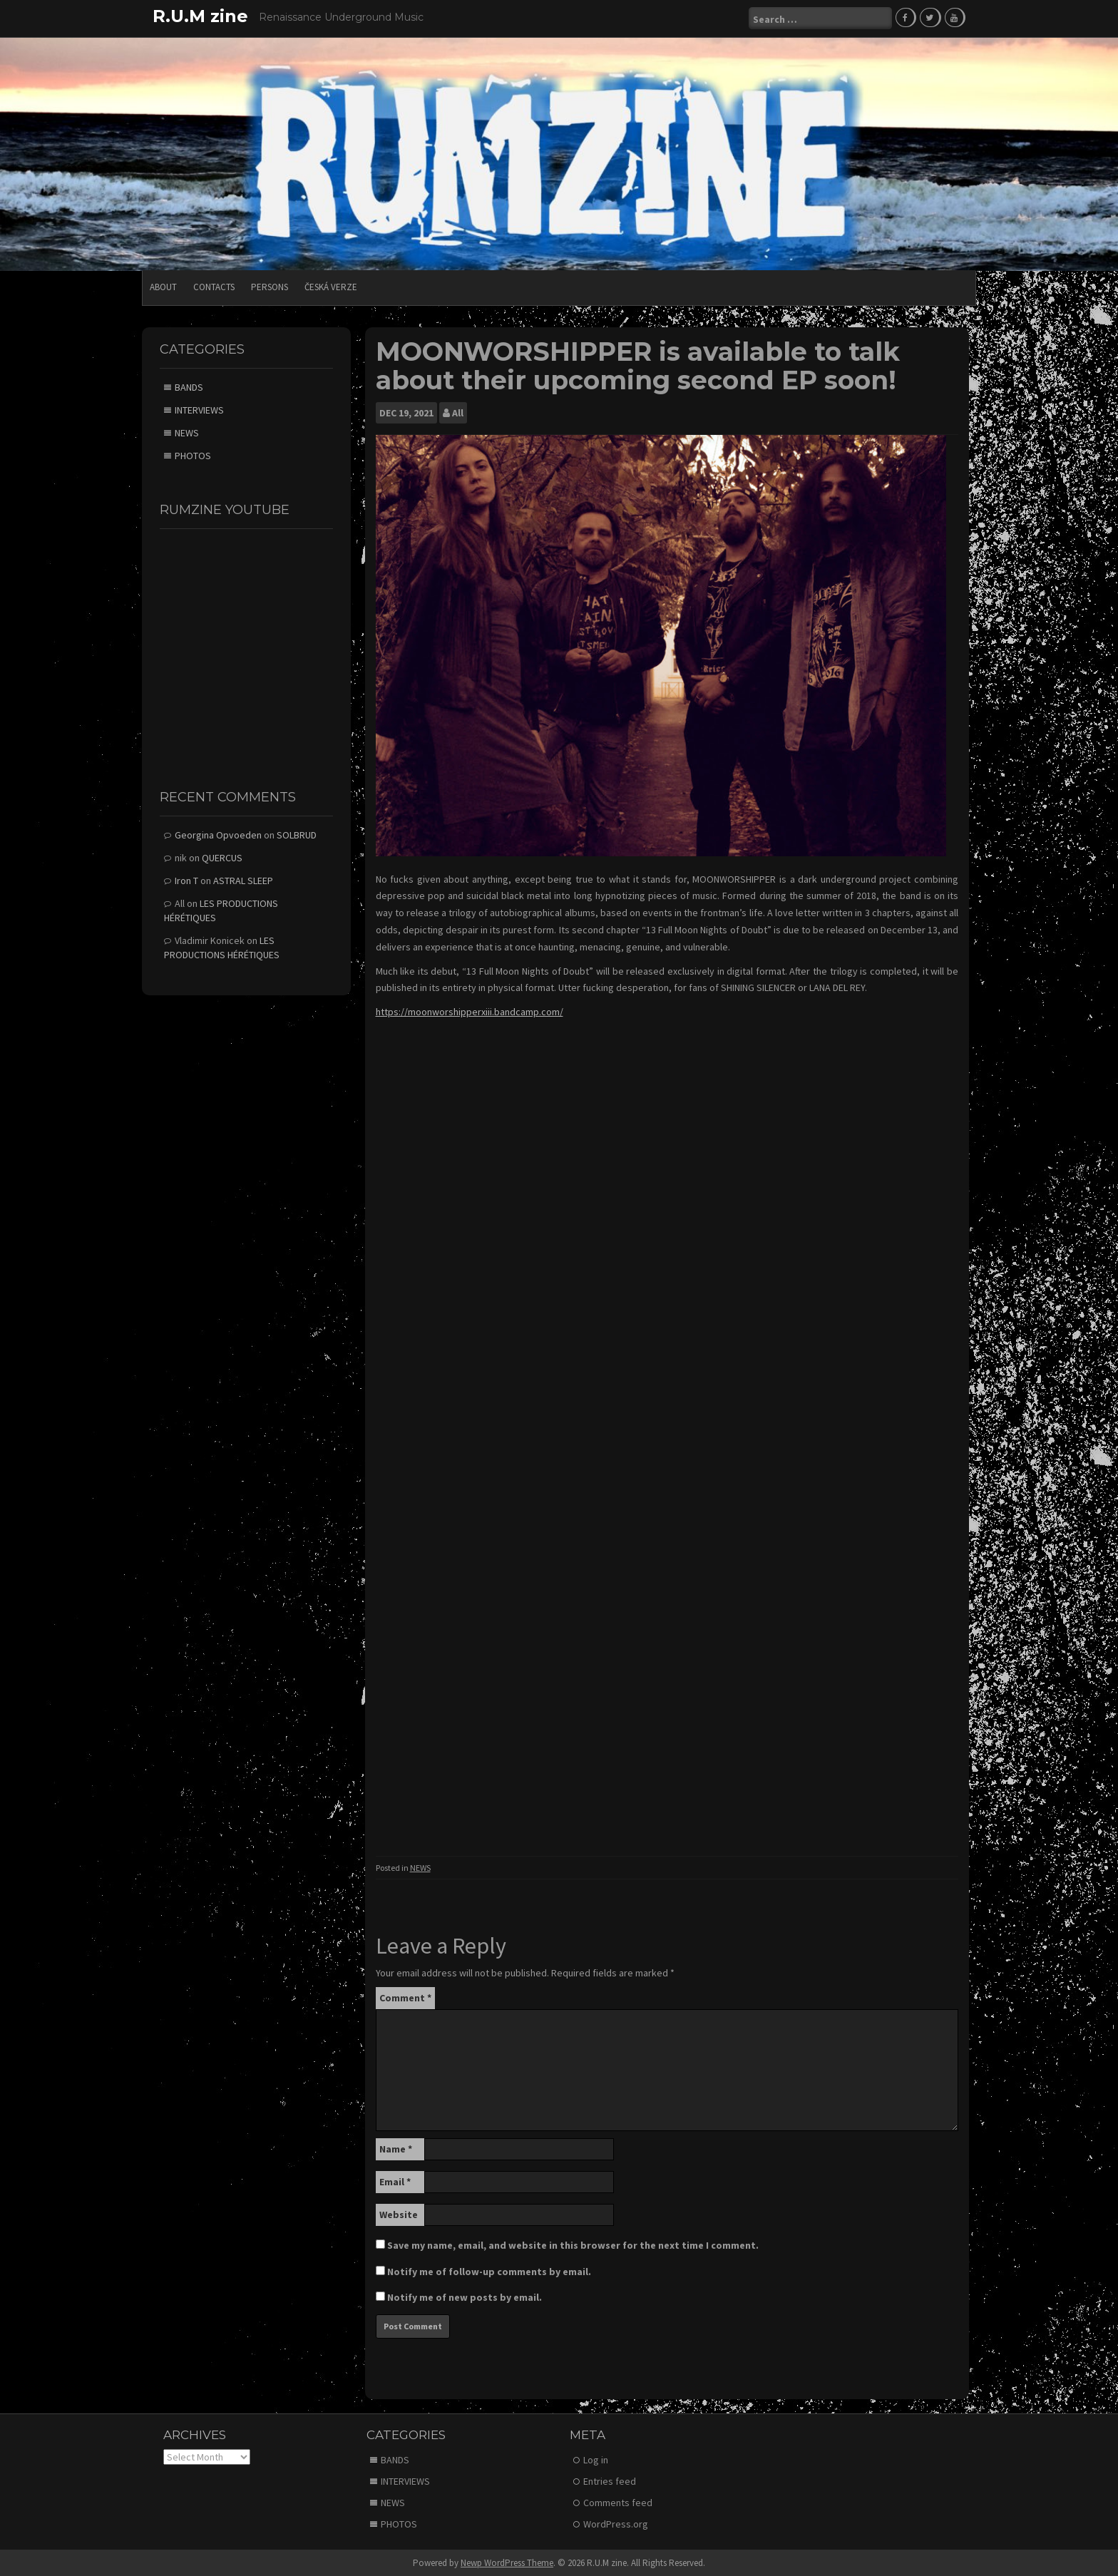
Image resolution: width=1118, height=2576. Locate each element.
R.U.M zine (200, 16)
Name (395, 2148)
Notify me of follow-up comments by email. (489, 2270)
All (457, 411)
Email (395, 2181)
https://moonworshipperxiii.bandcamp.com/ (469, 1011)
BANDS (189, 386)
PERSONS (269, 286)
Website (398, 2213)
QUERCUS (222, 857)
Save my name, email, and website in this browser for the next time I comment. (573, 2244)
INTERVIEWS (199, 409)
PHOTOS (193, 454)
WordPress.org (615, 2522)
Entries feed (609, 2479)
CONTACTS (214, 286)
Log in (595, 2458)
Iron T (186, 879)
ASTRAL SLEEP (243, 879)
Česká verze (330, 286)
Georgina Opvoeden (218, 834)
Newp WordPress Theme (507, 2561)
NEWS (420, 1866)
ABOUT (163, 286)
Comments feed (617, 2501)
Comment (405, 1997)
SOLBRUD (297, 834)
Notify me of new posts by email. (464, 2296)
